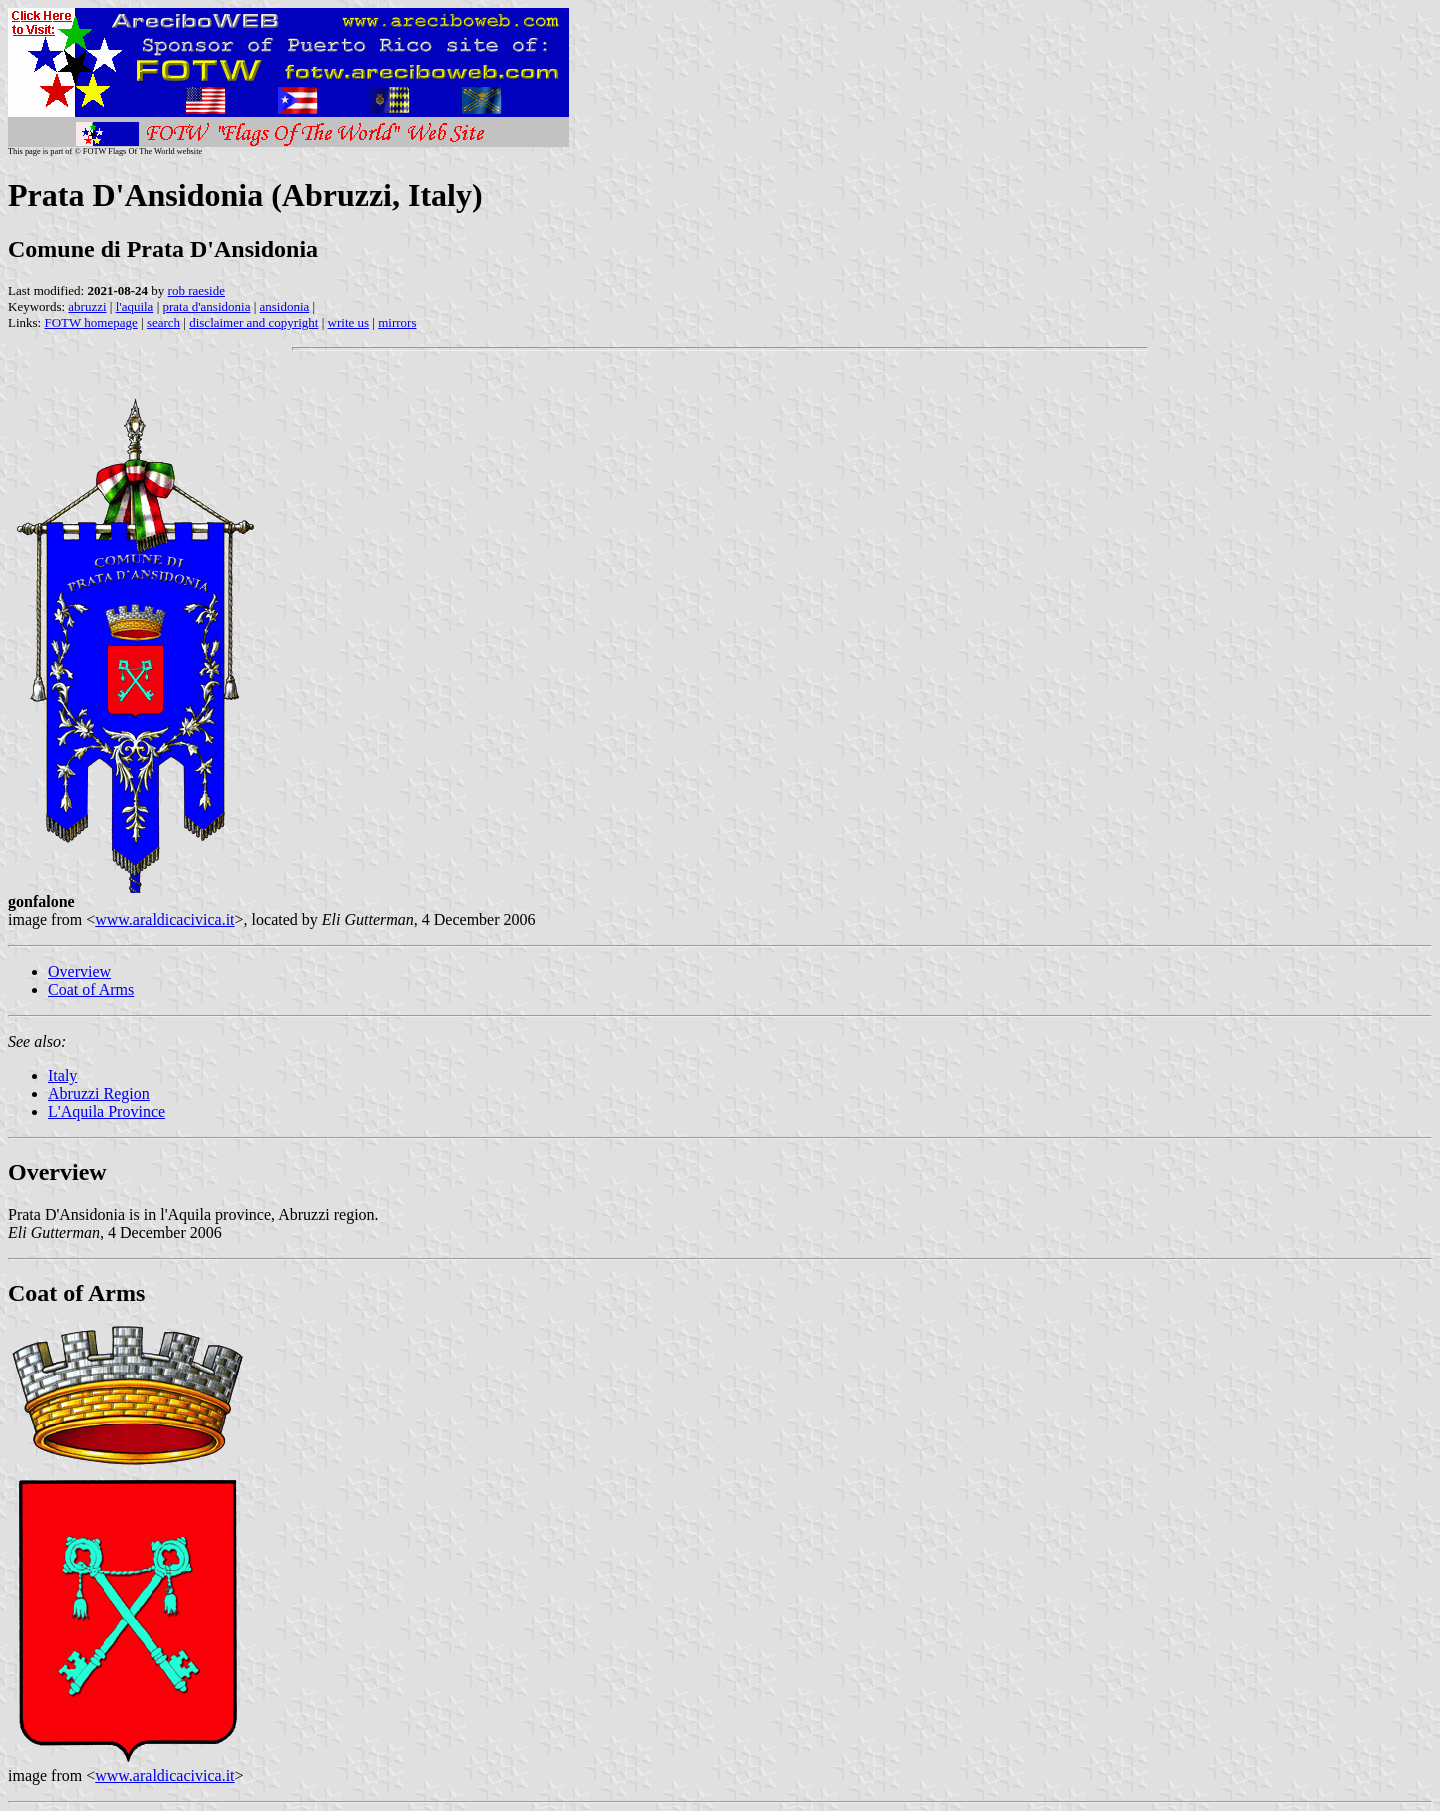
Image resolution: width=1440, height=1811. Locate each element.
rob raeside (196, 290)
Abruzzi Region (99, 1093)
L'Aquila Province (106, 1111)
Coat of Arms (91, 989)
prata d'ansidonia (207, 306)
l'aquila (135, 306)
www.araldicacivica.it (164, 919)
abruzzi (87, 306)
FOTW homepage (90, 322)
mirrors (397, 322)
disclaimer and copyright (253, 322)
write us (349, 322)
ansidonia (285, 306)
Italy (62, 1075)
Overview (79, 971)
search (163, 322)
